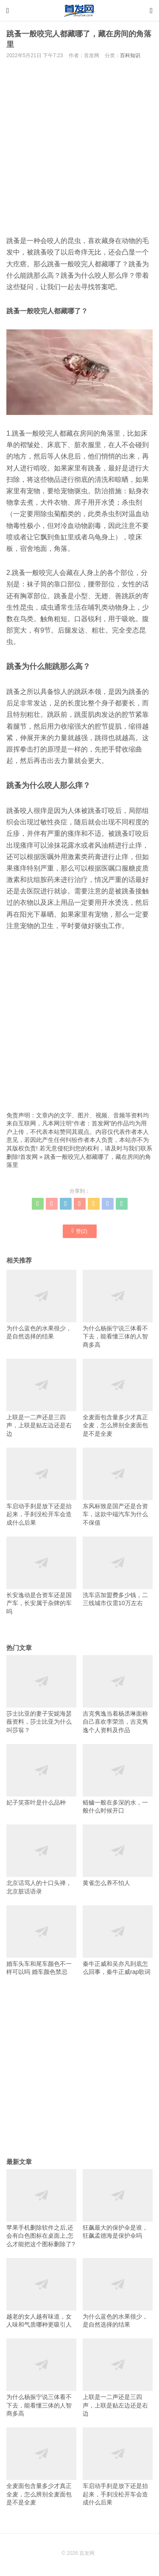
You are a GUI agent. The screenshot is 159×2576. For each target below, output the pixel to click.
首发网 (29, 1156)
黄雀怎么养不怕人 (118, 1855)
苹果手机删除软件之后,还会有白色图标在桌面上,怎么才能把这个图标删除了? (41, 2208)
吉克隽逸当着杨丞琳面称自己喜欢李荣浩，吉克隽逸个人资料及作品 (118, 1694)
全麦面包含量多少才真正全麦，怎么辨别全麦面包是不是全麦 (118, 1398)
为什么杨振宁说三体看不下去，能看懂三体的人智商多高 (118, 1309)
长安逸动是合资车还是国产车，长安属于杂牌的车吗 (41, 1576)
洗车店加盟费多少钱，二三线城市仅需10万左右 (118, 1571)
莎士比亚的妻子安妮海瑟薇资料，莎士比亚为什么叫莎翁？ (41, 1694)
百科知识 (130, 55)
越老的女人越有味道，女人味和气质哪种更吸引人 (41, 2293)
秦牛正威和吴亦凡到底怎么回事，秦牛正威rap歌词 (118, 1940)
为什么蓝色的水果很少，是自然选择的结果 (41, 1305)
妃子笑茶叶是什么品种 (41, 1775)
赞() (79, 1230)
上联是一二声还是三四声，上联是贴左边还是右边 (41, 1398)
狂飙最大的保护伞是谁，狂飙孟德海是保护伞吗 (118, 2204)
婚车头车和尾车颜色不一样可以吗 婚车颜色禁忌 (41, 1940)
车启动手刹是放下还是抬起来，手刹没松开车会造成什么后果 (41, 1487)
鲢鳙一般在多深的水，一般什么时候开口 (118, 1779)
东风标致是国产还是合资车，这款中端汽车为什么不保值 (118, 1487)
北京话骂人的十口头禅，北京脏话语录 (41, 1859)
